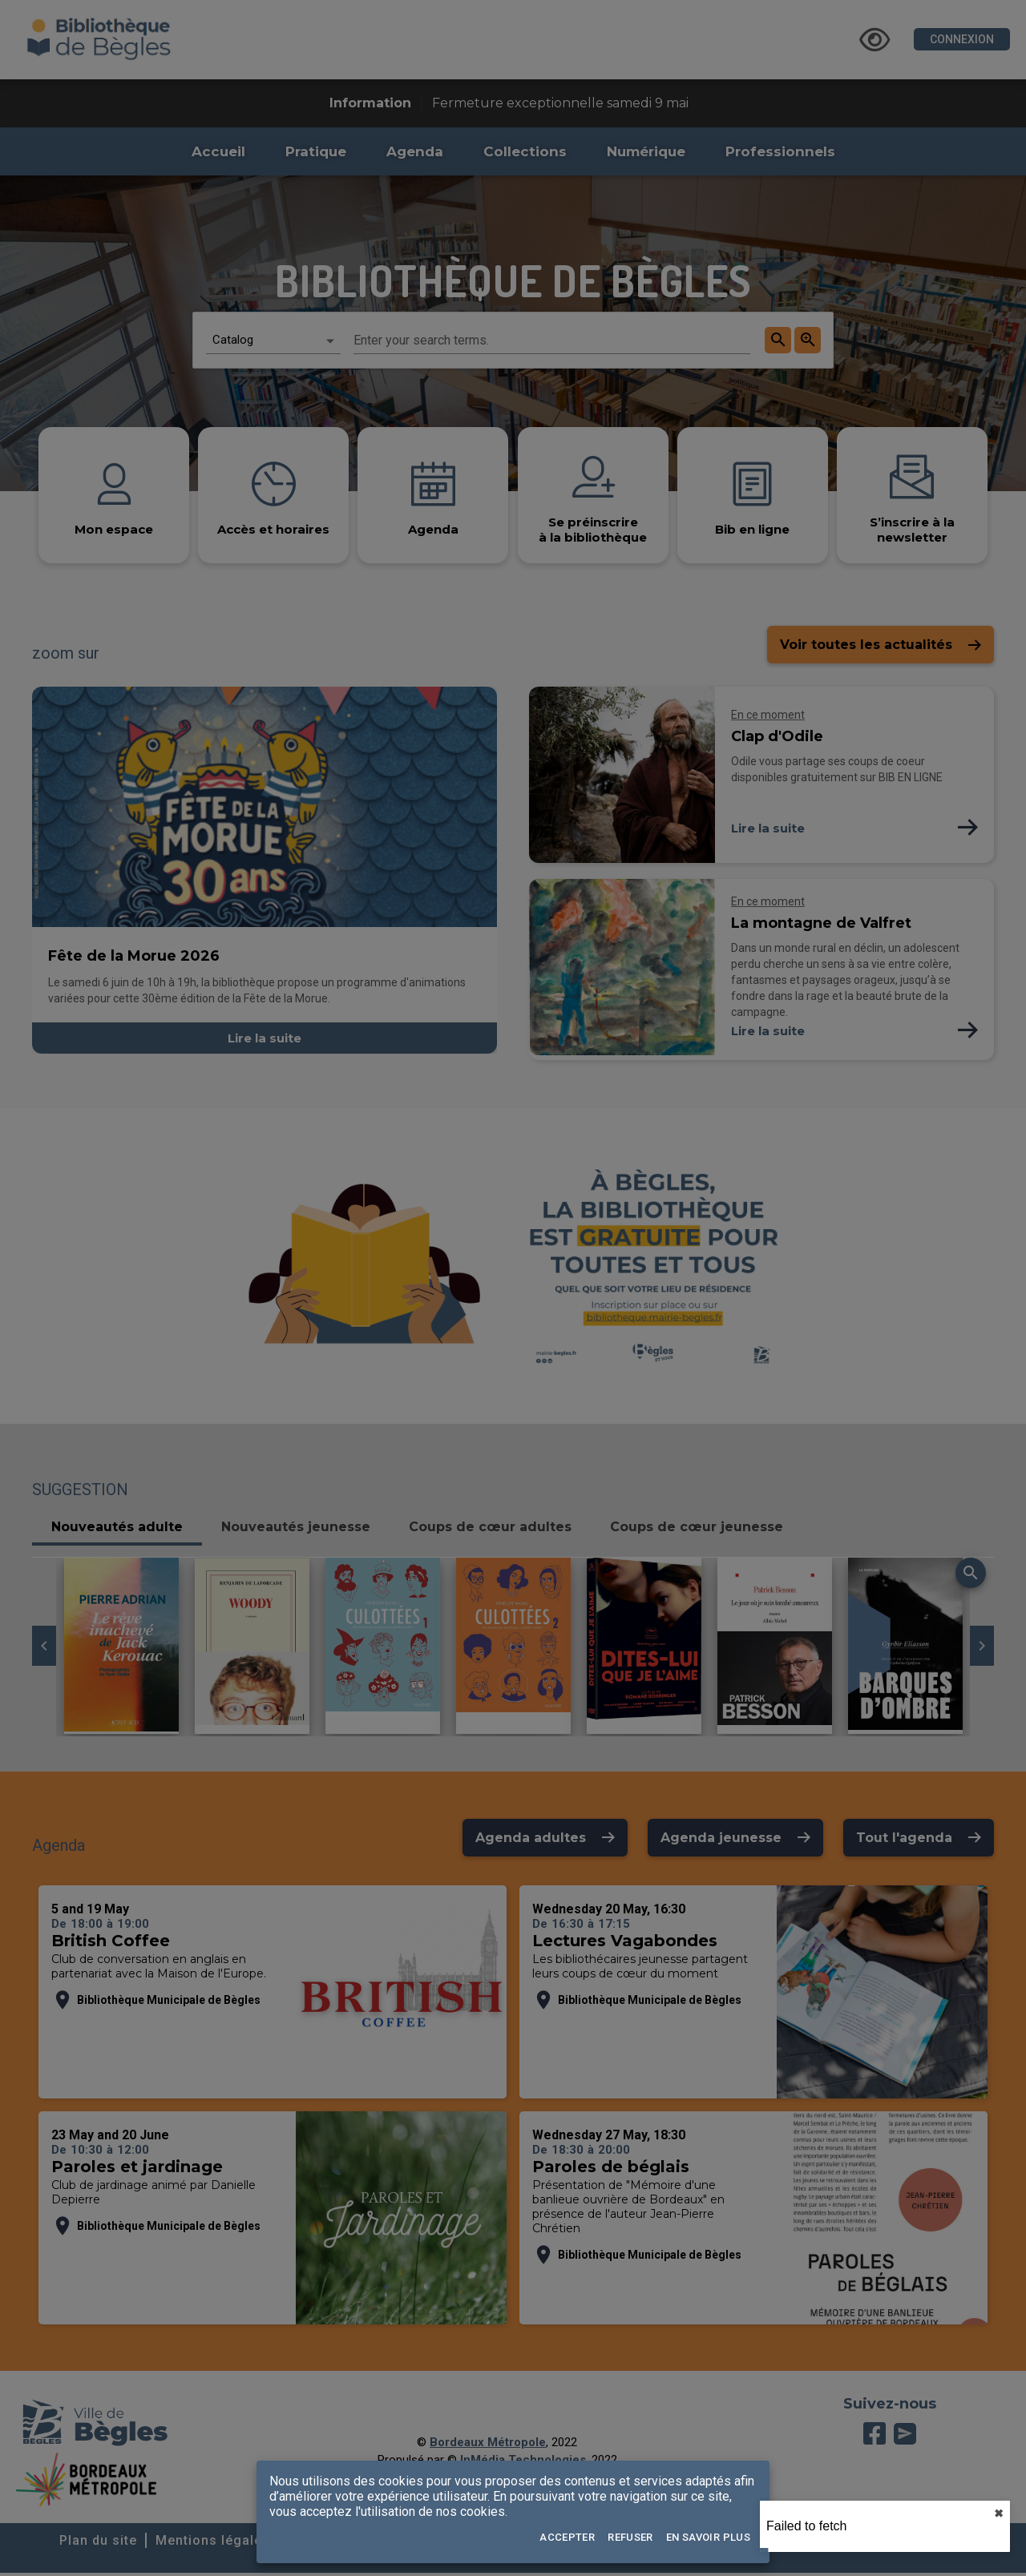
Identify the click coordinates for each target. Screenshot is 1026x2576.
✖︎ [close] (999, 2513)
